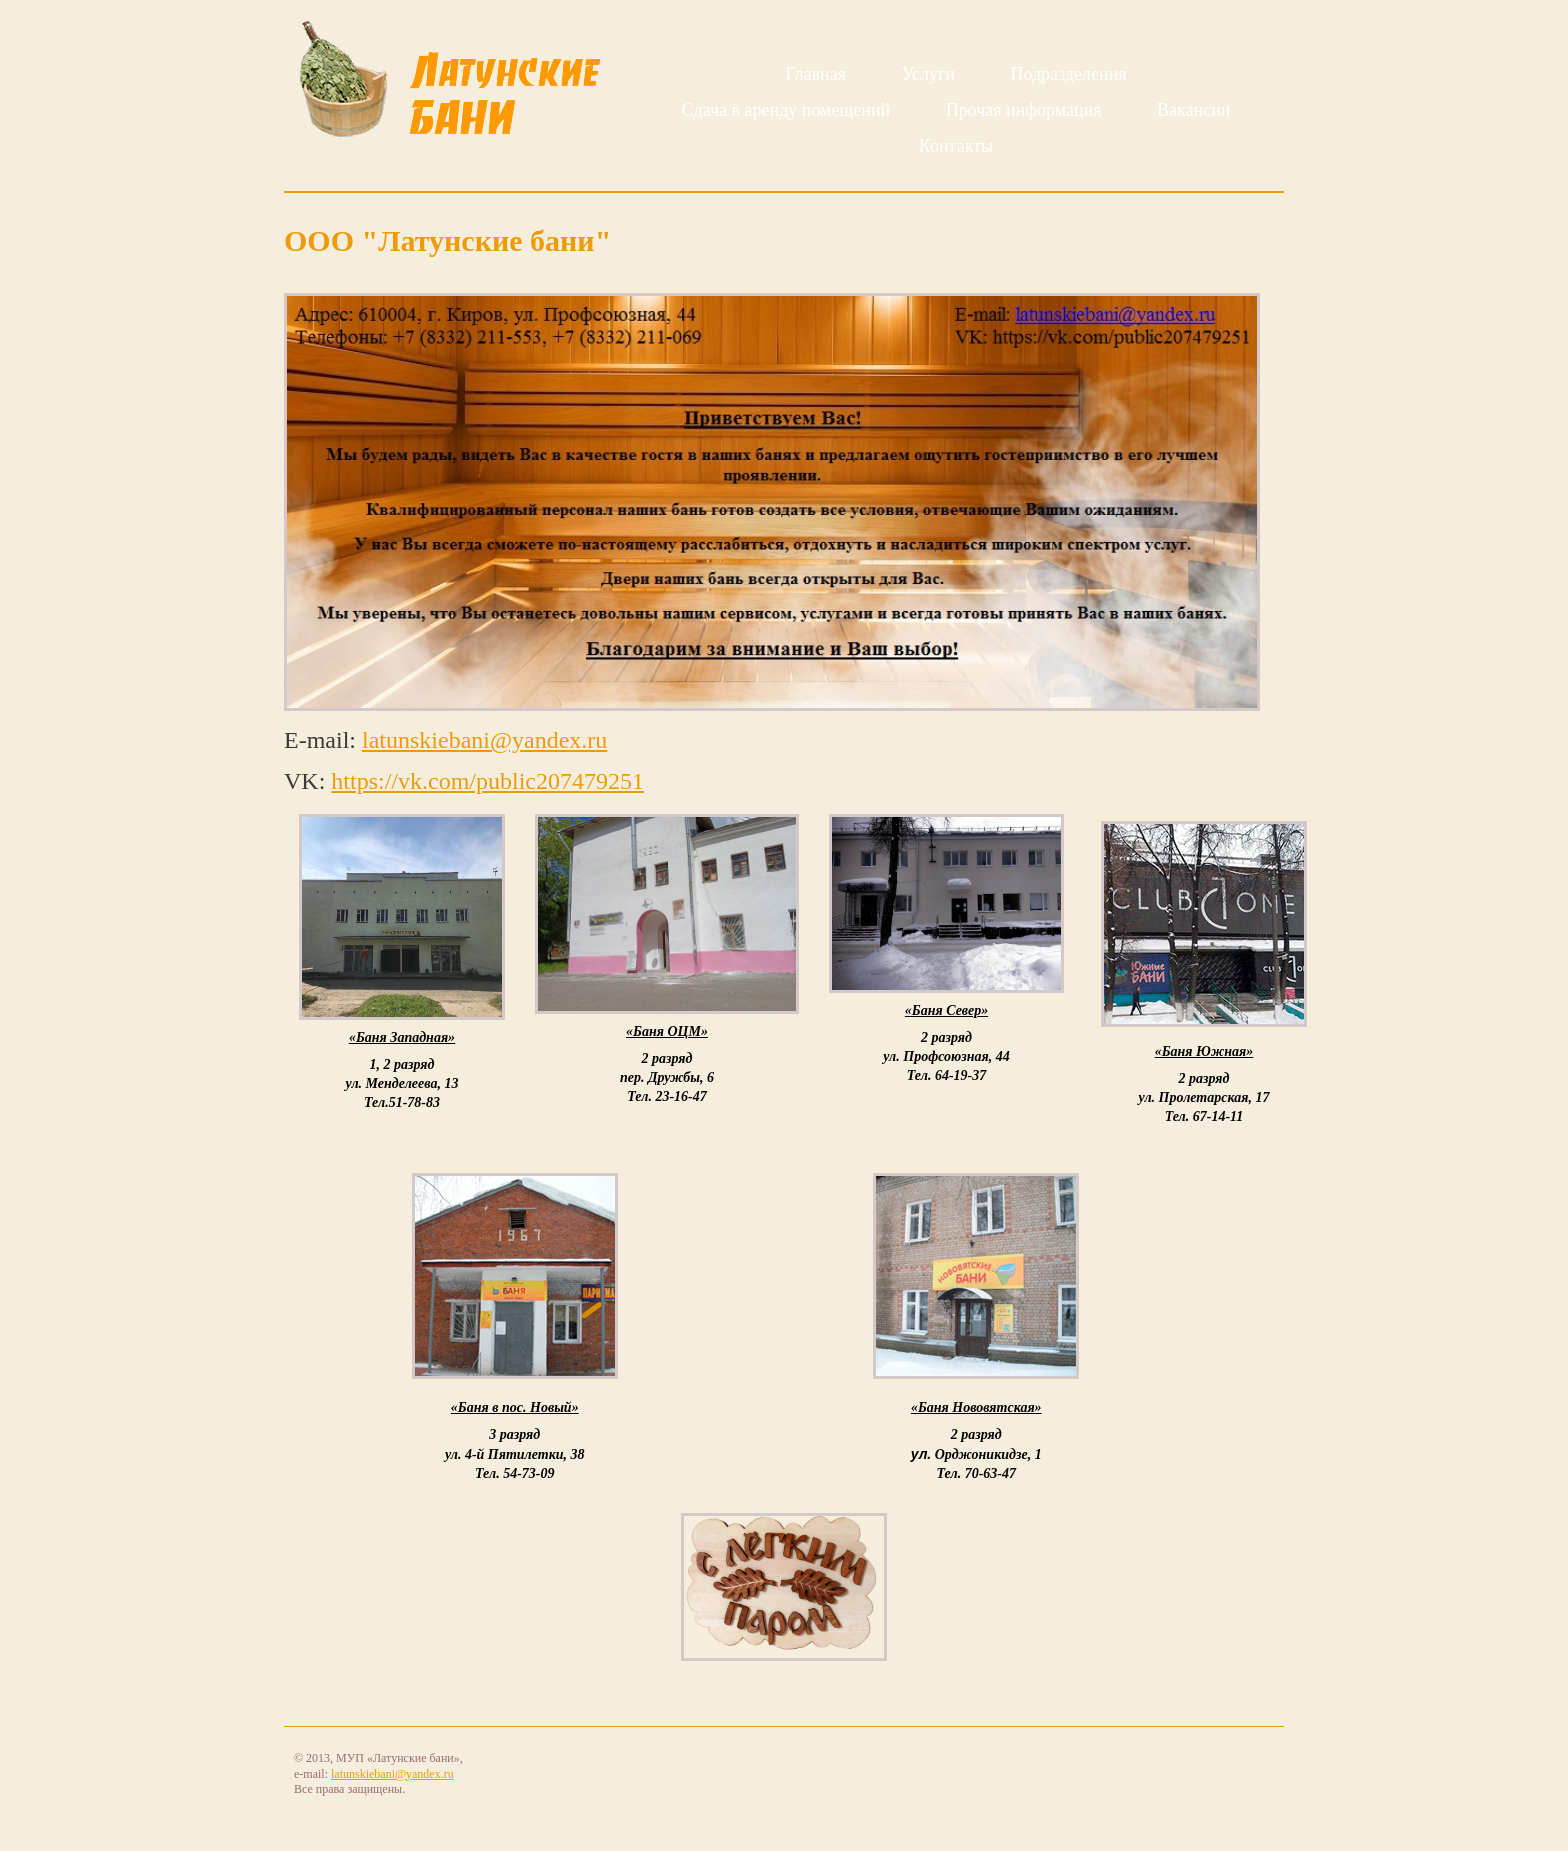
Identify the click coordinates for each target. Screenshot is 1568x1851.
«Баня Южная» (1204, 1051)
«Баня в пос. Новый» (515, 1407)
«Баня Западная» (402, 1037)
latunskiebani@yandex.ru (484, 740)
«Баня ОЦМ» (667, 1031)
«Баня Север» (946, 1010)
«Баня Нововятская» (976, 1407)
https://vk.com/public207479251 (487, 781)
